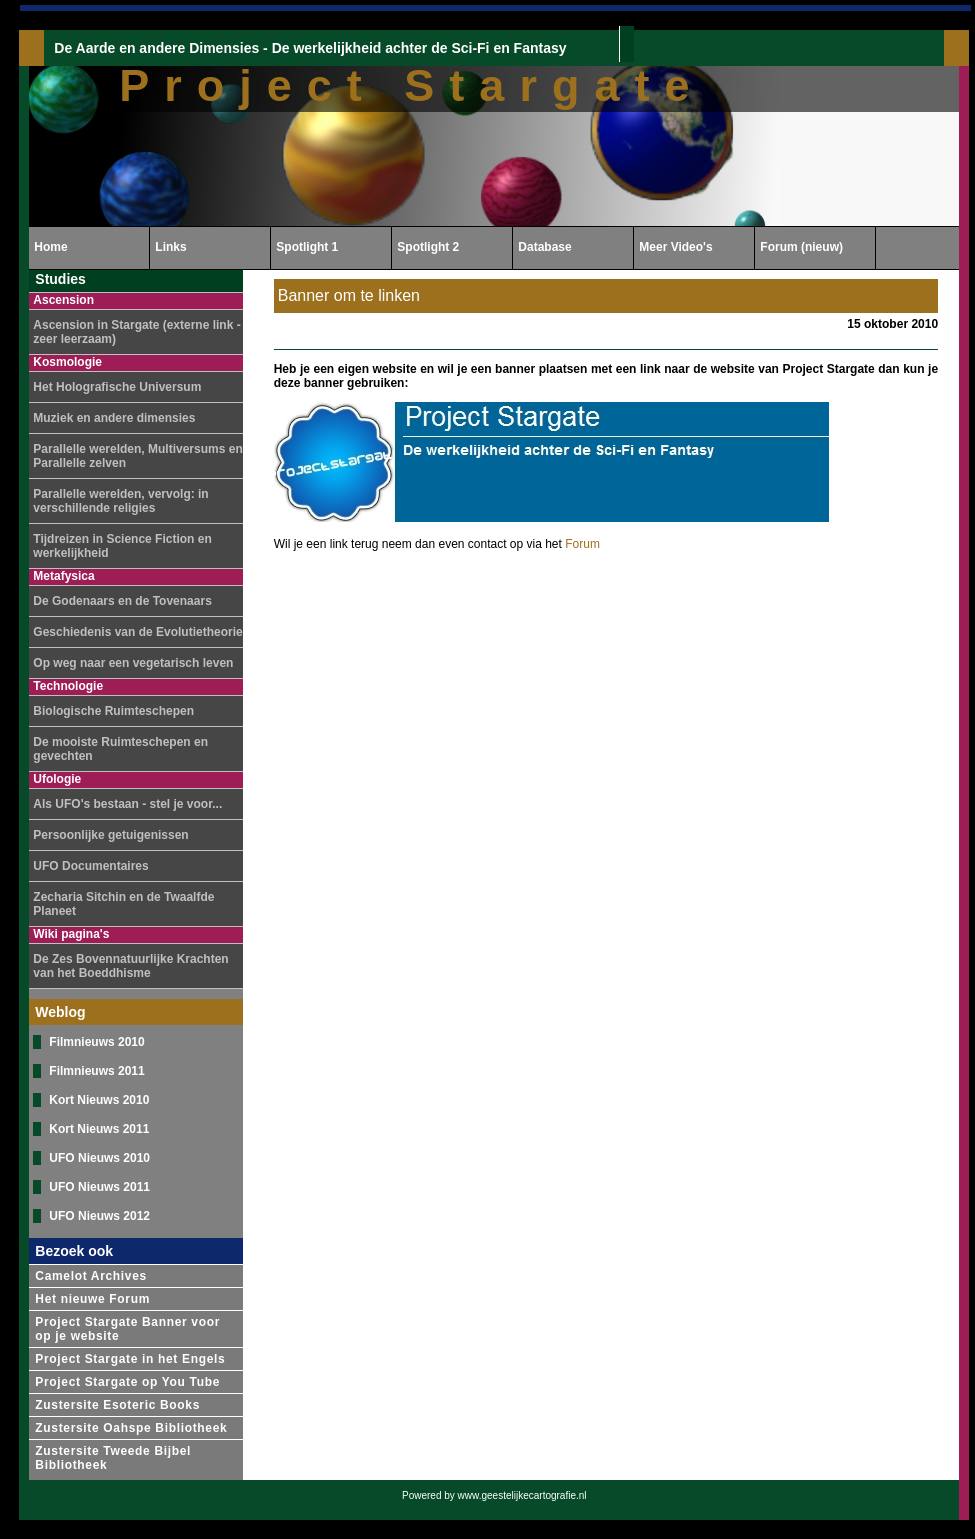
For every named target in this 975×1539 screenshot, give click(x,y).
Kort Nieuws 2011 (99, 1129)
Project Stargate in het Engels (130, 1359)
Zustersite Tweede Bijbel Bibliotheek (113, 1458)
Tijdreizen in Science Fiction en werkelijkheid (122, 546)
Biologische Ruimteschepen (113, 711)
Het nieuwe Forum (92, 1299)
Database (544, 247)
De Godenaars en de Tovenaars (122, 601)
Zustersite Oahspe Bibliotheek (131, 1428)
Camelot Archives (91, 1276)
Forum (582, 544)
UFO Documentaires (90, 866)
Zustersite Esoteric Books (117, 1405)
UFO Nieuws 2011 (99, 1187)
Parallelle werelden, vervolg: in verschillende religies (120, 501)
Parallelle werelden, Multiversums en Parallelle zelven (137, 456)
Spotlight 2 (428, 247)
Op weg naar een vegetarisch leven (133, 663)
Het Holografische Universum (117, 387)
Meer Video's (675, 247)
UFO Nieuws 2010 (99, 1158)
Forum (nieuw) (801, 247)
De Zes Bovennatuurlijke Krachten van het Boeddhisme (130, 966)
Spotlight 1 (307, 247)
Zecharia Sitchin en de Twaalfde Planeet (123, 904)
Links (170, 247)
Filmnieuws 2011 (96, 1071)
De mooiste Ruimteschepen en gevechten (120, 749)
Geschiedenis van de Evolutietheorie (137, 632)
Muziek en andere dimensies (114, 418)
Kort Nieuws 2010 (99, 1100)
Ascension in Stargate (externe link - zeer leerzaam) (136, 332)
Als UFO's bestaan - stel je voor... (127, 804)
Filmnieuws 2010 (96, 1042)
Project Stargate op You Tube (127, 1382)
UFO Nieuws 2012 (99, 1216)
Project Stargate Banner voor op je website (127, 1329)
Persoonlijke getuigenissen (110, 835)
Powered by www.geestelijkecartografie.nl (494, 1495)
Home (50, 247)
